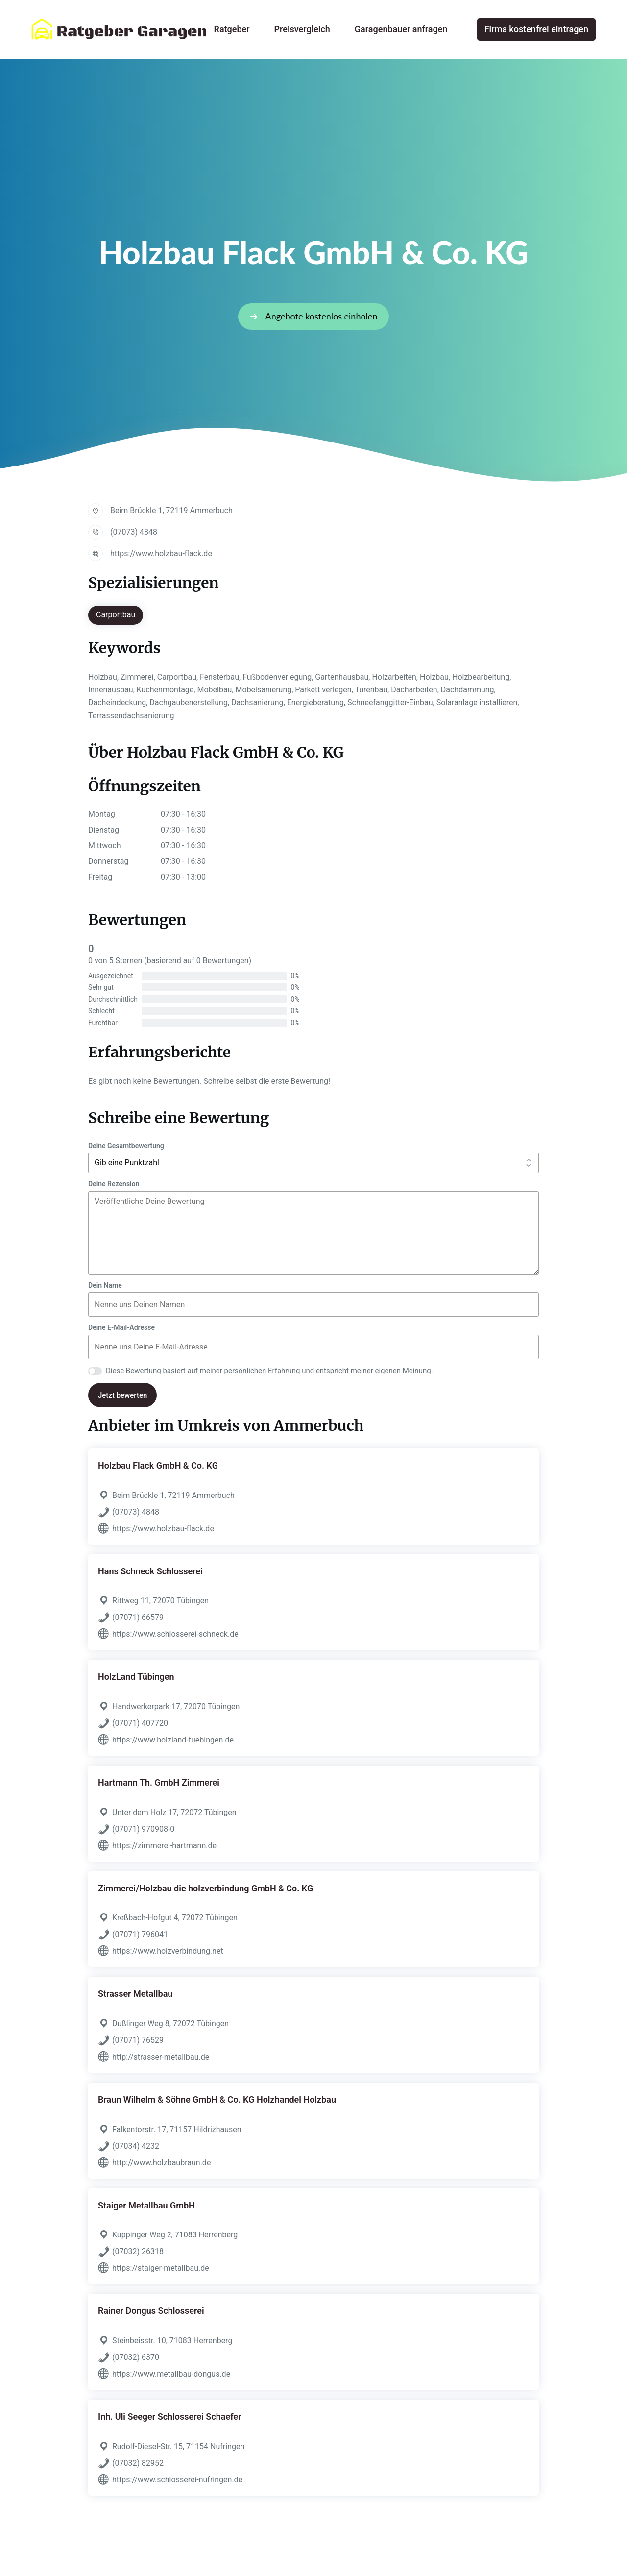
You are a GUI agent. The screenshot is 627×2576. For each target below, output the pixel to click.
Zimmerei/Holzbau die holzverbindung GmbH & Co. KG (205, 1888)
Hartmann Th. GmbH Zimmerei (158, 1782)
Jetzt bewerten (122, 1395)
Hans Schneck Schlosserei (150, 1571)
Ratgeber (232, 29)
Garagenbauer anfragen (401, 29)
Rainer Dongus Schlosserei (151, 2311)
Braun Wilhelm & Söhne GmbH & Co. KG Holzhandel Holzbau (217, 2099)
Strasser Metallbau (135, 1993)
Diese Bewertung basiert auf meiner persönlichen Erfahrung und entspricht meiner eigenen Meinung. (269, 1370)
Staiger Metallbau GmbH (146, 2205)
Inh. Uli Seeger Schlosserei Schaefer (169, 2416)
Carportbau (115, 614)
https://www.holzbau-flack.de (161, 553)
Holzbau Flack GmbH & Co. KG (158, 1465)
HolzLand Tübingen (136, 1676)
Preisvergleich (302, 29)
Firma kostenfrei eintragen (536, 29)
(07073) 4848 (133, 532)
